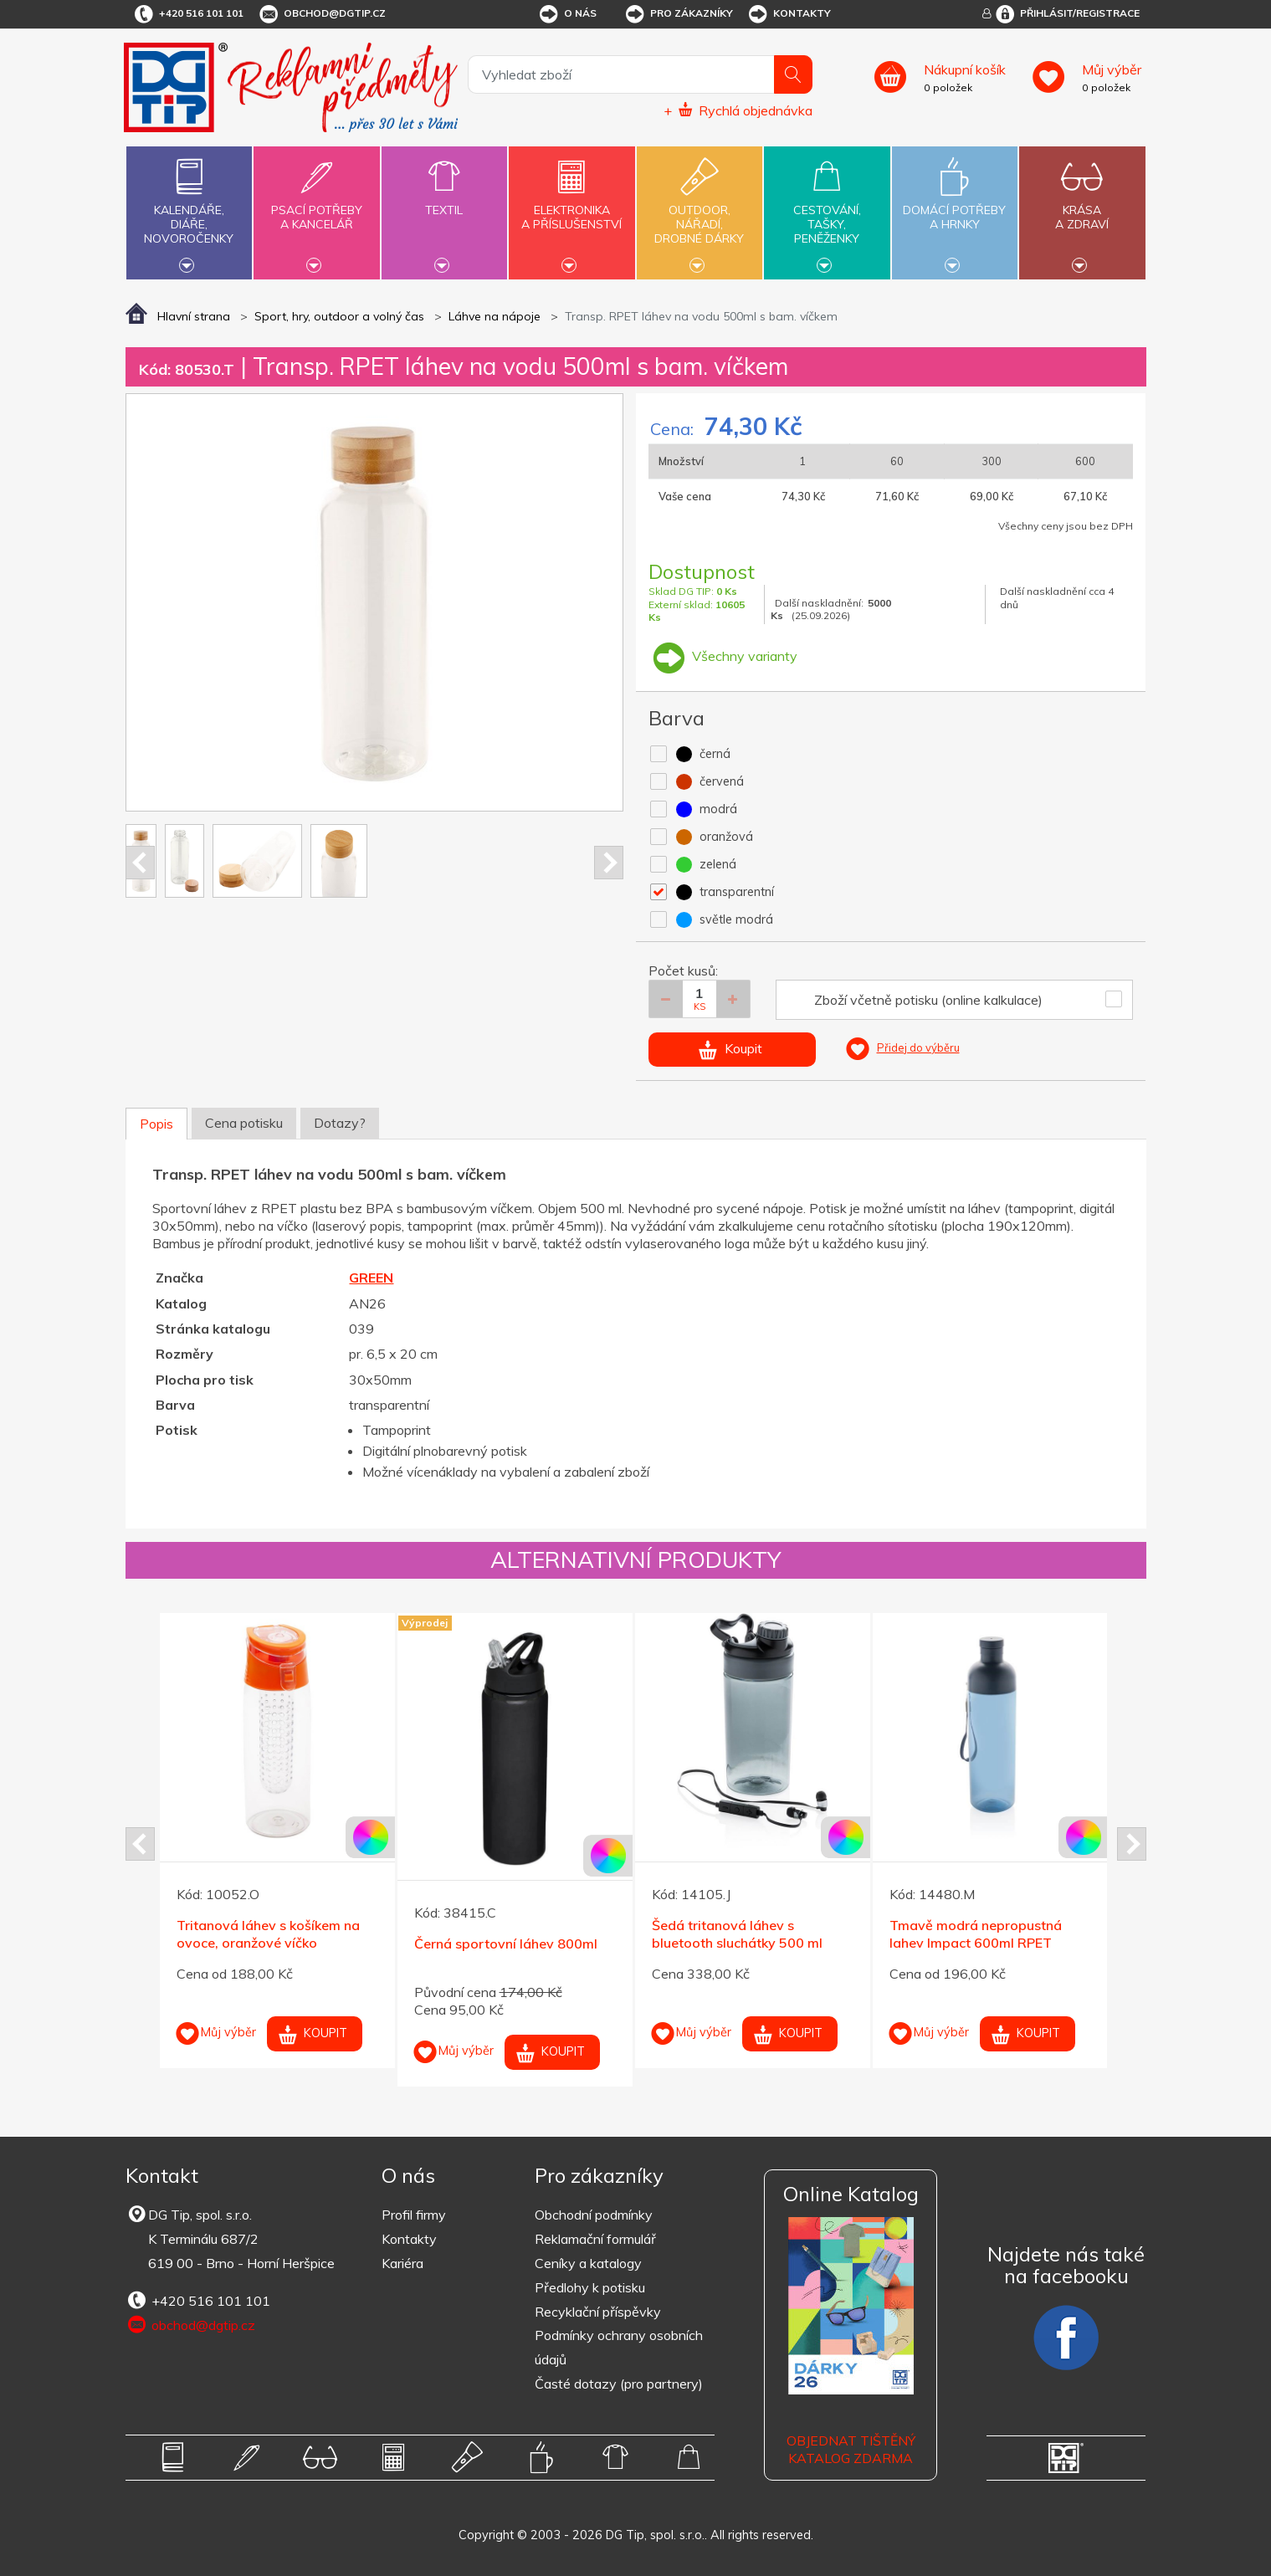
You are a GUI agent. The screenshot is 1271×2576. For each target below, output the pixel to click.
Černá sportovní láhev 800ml (505, 1943)
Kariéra (402, 2263)
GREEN (371, 1277)
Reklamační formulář (595, 2238)
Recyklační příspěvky (598, 2311)
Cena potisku (244, 1122)
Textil (444, 200)
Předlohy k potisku (590, 2287)
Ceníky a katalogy (588, 2263)
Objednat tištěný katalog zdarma (851, 2449)
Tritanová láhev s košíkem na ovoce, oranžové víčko (268, 1934)
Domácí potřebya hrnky (954, 207)
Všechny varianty (722, 656)
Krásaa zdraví (1082, 207)
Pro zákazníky (678, 14)
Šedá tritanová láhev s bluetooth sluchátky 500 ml (737, 1934)
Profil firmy (414, 2214)
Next (608, 862)
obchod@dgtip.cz (321, 14)
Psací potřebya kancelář (316, 207)
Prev (140, 862)
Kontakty (788, 14)
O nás (567, 14)
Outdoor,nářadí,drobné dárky (699, 211)
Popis (156, 1123)
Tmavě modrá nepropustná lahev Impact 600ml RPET (975, 1934)
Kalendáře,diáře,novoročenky (189, 211)
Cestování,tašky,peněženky (826, 211)
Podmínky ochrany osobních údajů (619, 2347)
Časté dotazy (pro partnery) (619, 2383)
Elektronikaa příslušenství (571, 207)
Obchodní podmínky (594, 2214)
